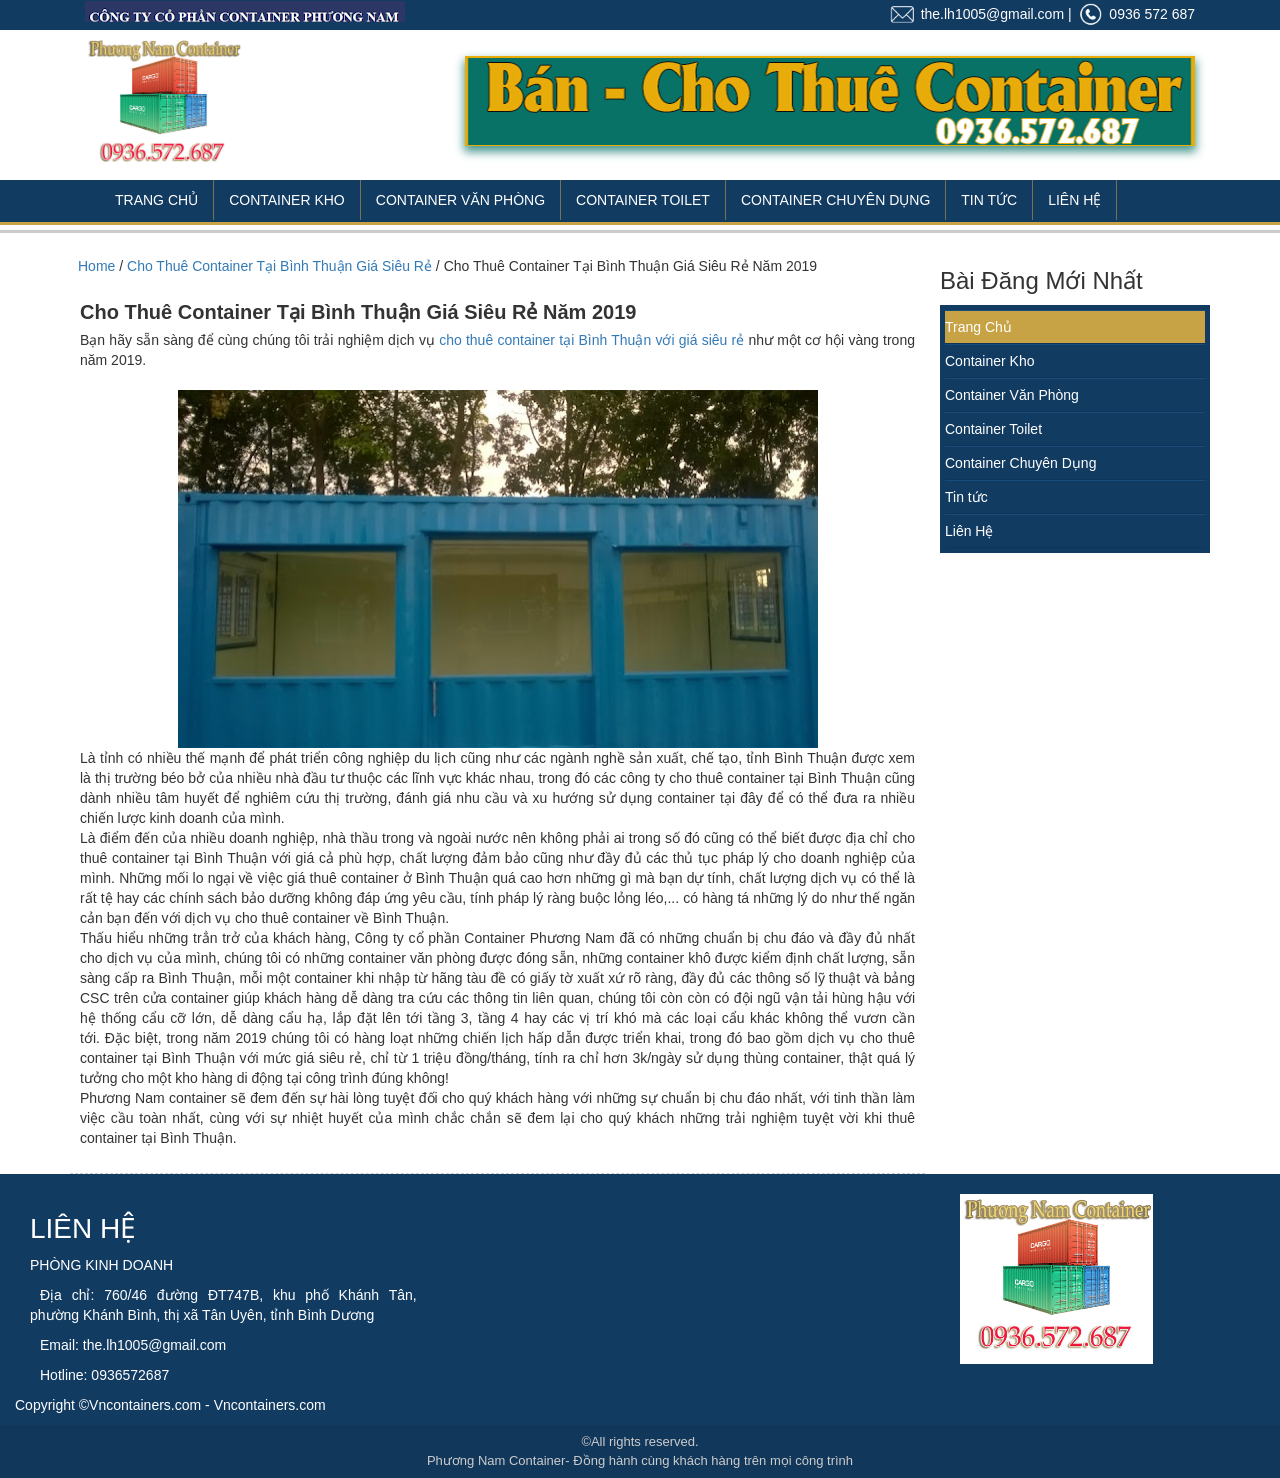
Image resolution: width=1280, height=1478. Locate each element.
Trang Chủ (156, 200)
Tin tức (966, 497)
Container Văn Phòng (460, 200)
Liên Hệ (1074, 200)
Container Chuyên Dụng (835, 200)
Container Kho (287, 200)
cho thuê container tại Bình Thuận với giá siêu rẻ (591, 340)
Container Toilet (643, 200)
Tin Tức (989, 200)
